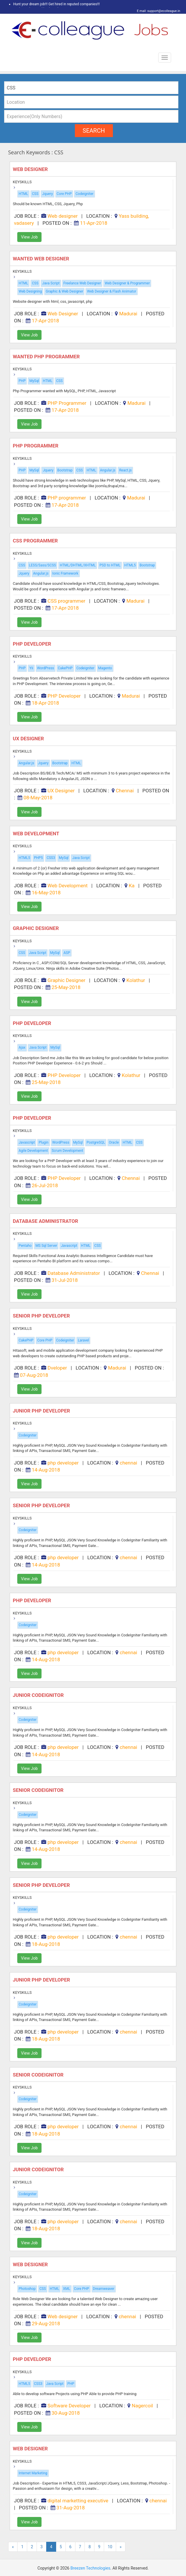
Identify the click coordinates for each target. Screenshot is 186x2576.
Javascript (27, 1142)
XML (66, 2289)
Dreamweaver (103, 2289)
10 (110, 2546)
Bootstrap (65, 470)
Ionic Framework (65, 573)
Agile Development (33, 1151)
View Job (29, 237)
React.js (125, 470)
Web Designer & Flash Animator (111, 291)
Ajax (22, 1047)
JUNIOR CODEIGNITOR (39, 1695)
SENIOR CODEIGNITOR (39, 1790)
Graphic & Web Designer (64, 291)
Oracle (114, 1142)
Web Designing (30, 291)
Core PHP (64, 194)
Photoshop (27, 2289)
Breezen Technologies (90, 2568)
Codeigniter (84, 194)
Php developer (32, 1600)
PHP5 (38, 858)
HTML (23, 194)
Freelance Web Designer (82, 283)
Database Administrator (46, 1221)
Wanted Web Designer (41, 259)
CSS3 (50, 858)
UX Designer (29, 738)
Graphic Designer (37, 928)
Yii (31, 668)
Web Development (37, 833)
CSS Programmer (36, 541)
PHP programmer (36, 446)
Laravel (83, 1340)
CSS (35, 194)
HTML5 (130, 565)
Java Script (50, 283)
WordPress (45, 668)
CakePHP (65, 668)
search (94, 130)
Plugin (43, 1142)
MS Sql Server (46, 1246)
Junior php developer (42, 1411)
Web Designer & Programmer (127, 283)
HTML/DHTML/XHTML (78, 565)
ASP (66, 953)
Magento (105, 668)
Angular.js (108, 470)
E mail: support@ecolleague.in (157, 11)
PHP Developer (32, 644)
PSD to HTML (109, 565)
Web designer (31, 169)
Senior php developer (42, 1505)
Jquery (47, 194)
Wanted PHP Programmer (47, 356)
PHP (22, 381)
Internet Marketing (33, 2473)
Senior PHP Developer (42, 1316)
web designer (31, 2448)
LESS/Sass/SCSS (42, 565)
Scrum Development (67, 1151)
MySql (34, 381)
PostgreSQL (96, 1142)
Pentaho (25, 1246)
